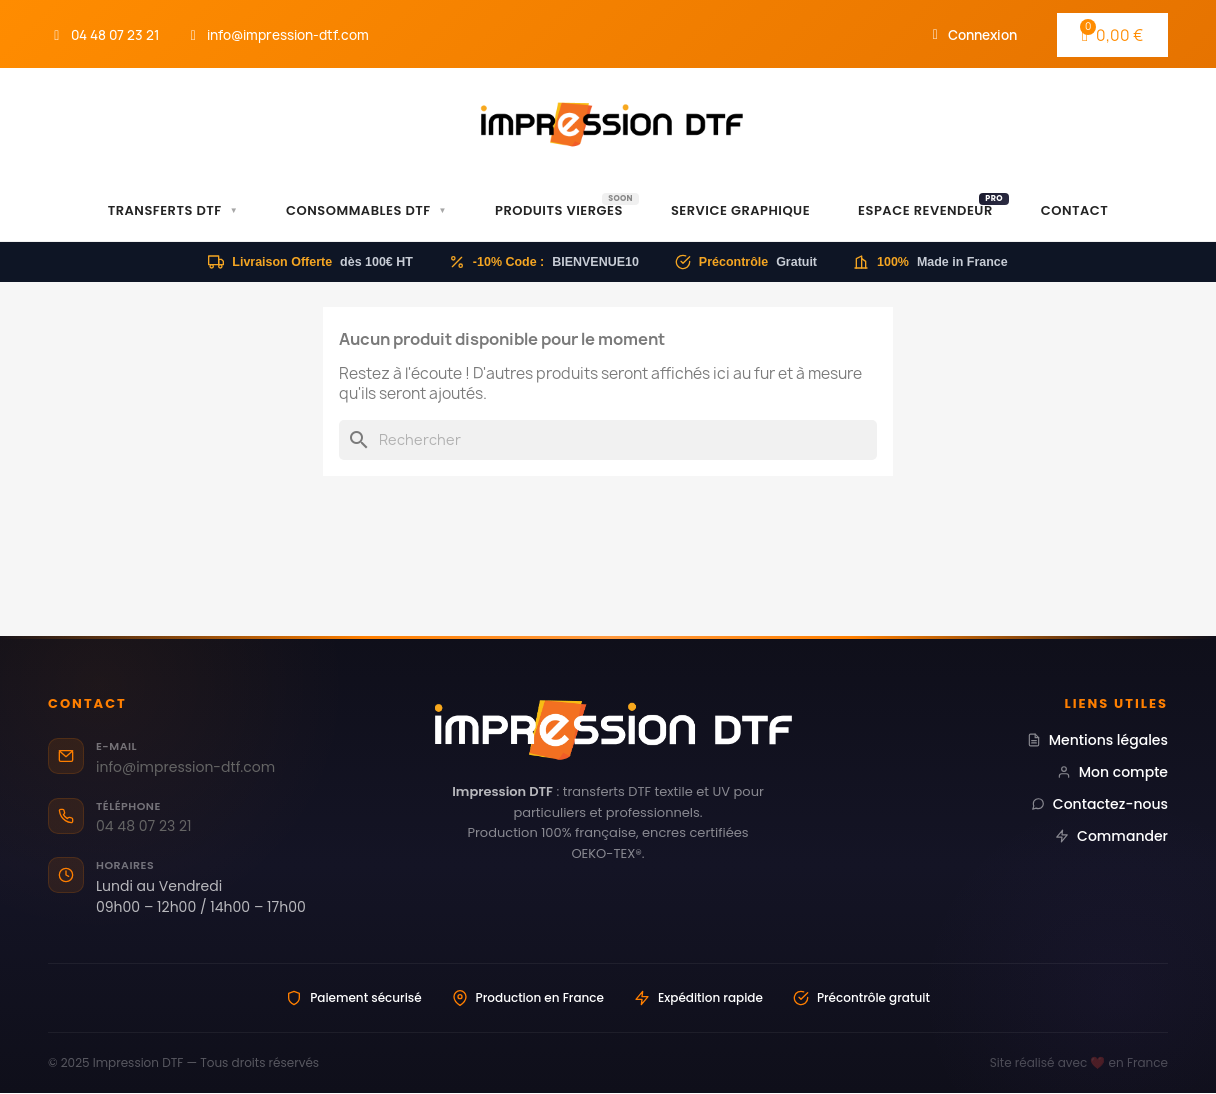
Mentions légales (1097, 740)
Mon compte (1112, 772)
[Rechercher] (608, 440)
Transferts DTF (173, 211)
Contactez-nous (1099, 804)
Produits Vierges (567, 206)
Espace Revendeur (933, 206)
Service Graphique (740, 210)
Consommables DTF (366, 211)
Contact (1075, 210)
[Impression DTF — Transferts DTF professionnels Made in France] (608, 730)
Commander (1111, 836)
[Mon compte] (975, 35)
